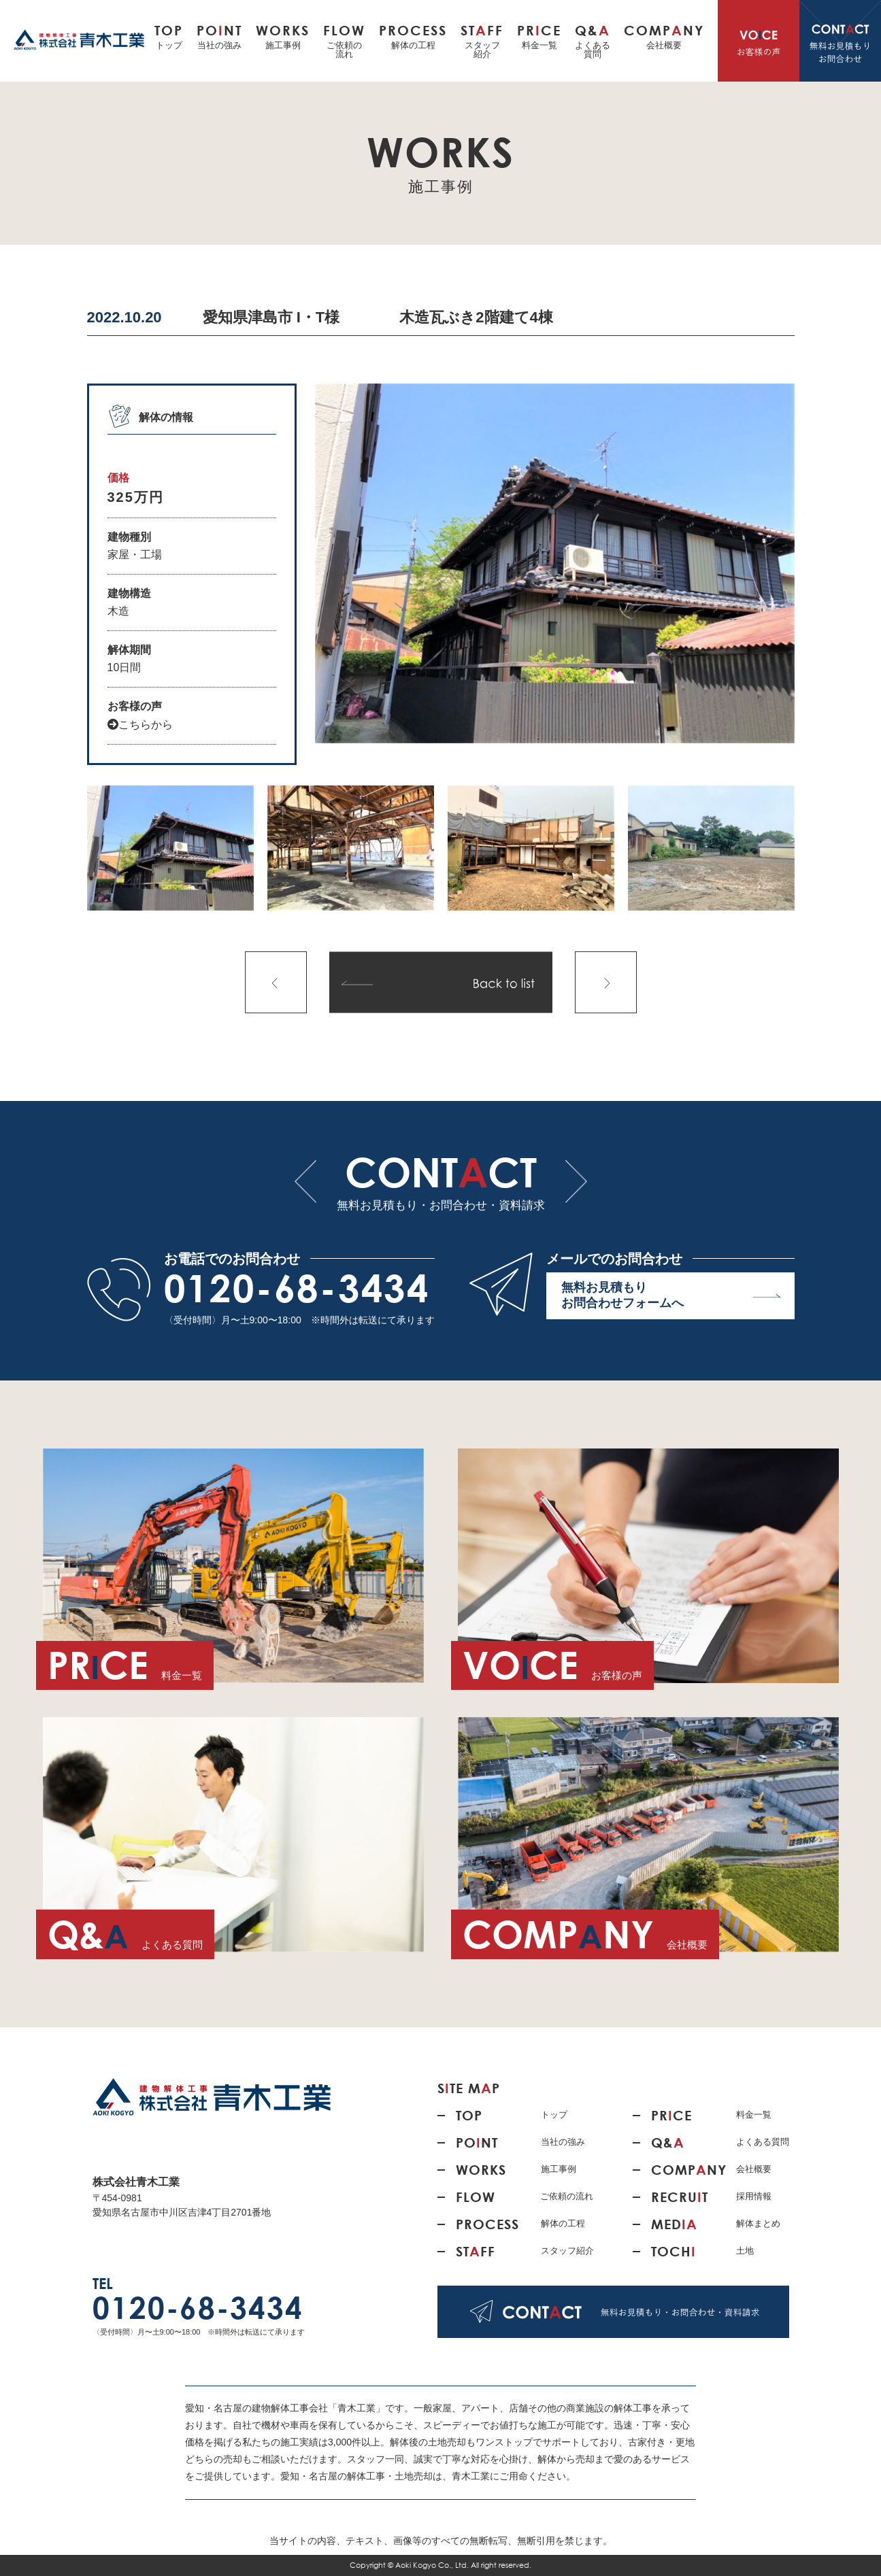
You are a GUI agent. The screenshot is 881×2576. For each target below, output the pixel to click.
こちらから (140, 724)
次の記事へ (606, 982)
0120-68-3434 (297, 1288)
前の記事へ (276, 982)
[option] (555, 563)
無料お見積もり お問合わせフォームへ (671, 1298)
